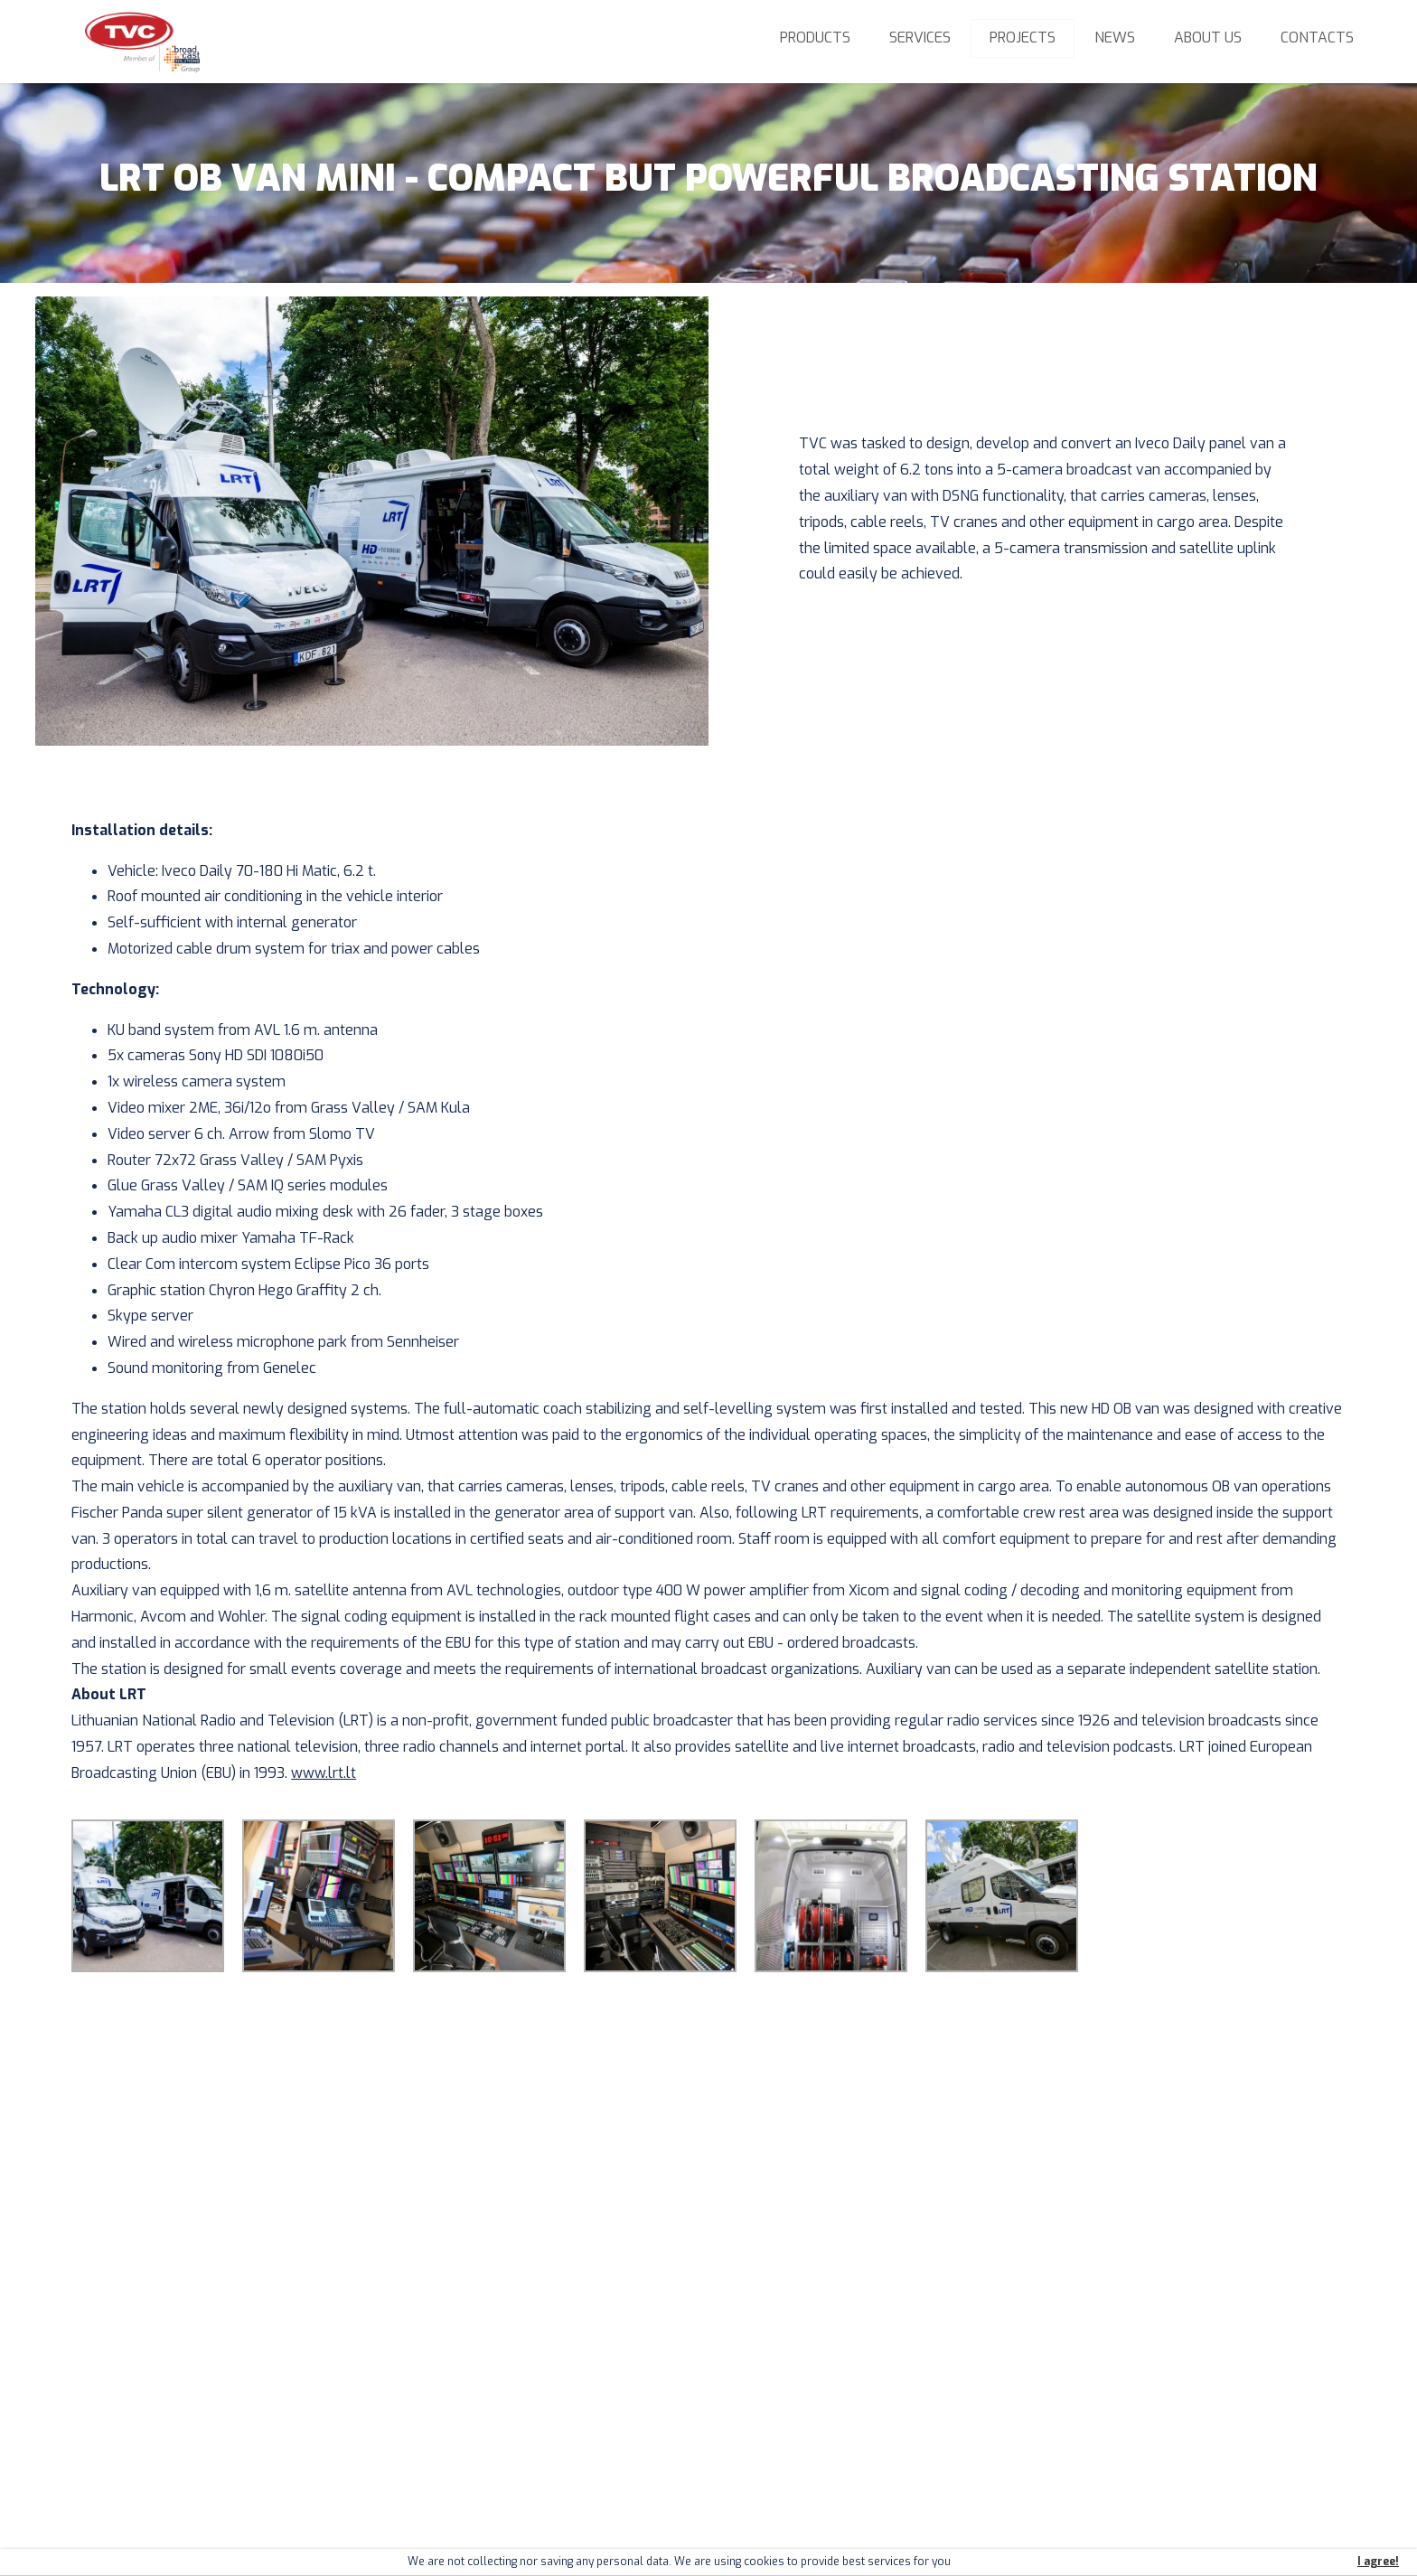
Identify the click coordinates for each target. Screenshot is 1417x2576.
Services (920, 37)
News (1114, 37)
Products (815, 37)
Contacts (1317, 37)
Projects (1023, 37)
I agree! (1378, 2562)
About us (1208, 37)
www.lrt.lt (323, 1772)
